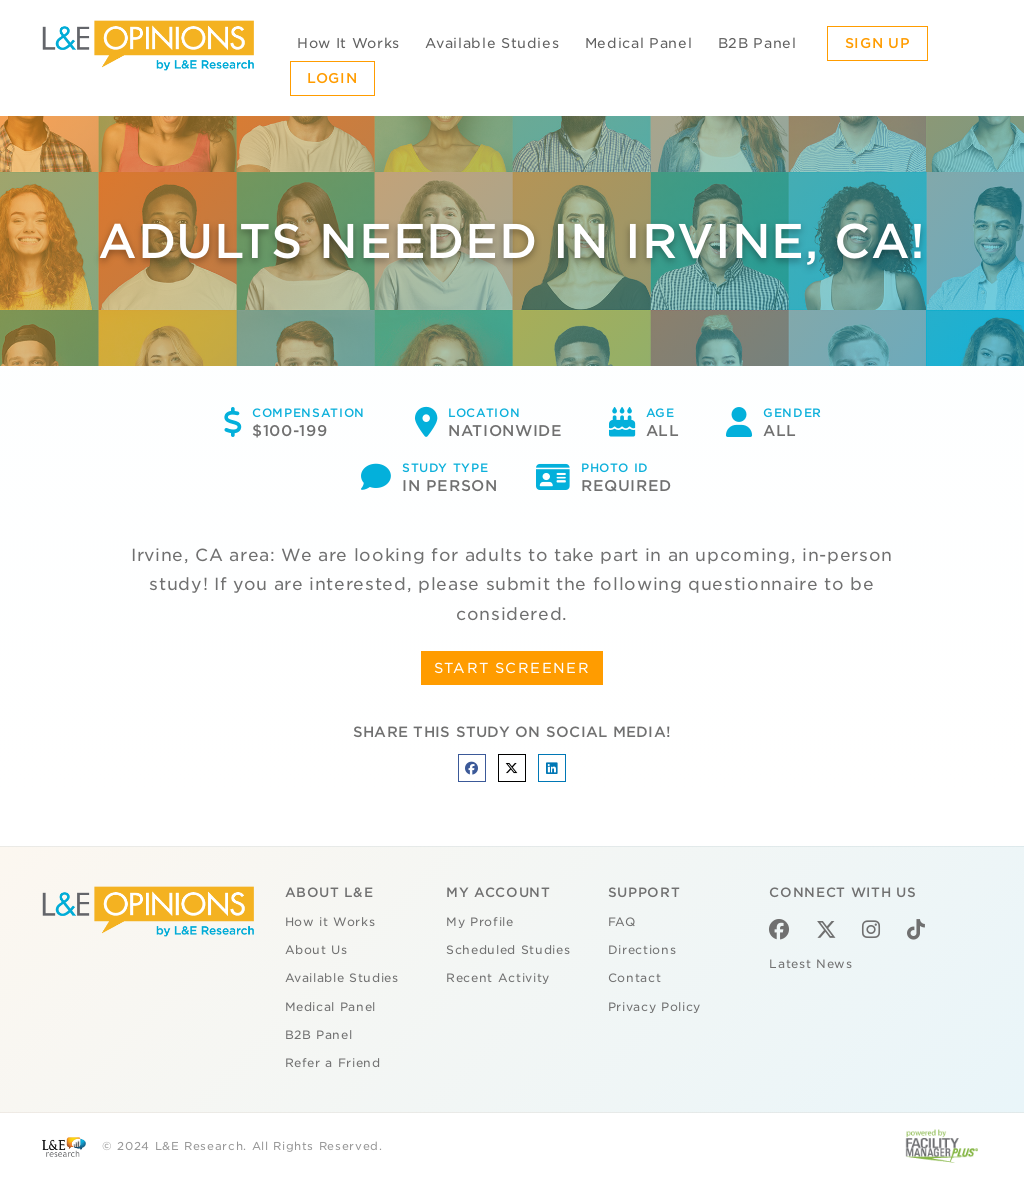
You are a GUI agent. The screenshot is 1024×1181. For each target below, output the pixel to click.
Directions (642, 950)
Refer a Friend (333, 1063)
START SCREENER (512, 668)
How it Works (330, 922)
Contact (635, 978)
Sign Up (878, 43)
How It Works (348, 43)
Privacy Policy (654, 1007)
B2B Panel (757, 43)
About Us (316, 950)
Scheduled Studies (508, 950)
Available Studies (492, 43)
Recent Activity (498, 978)
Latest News (810, 964)
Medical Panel (638, 43)
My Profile (480, 922)
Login (332, 78)
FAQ (622, 922)
